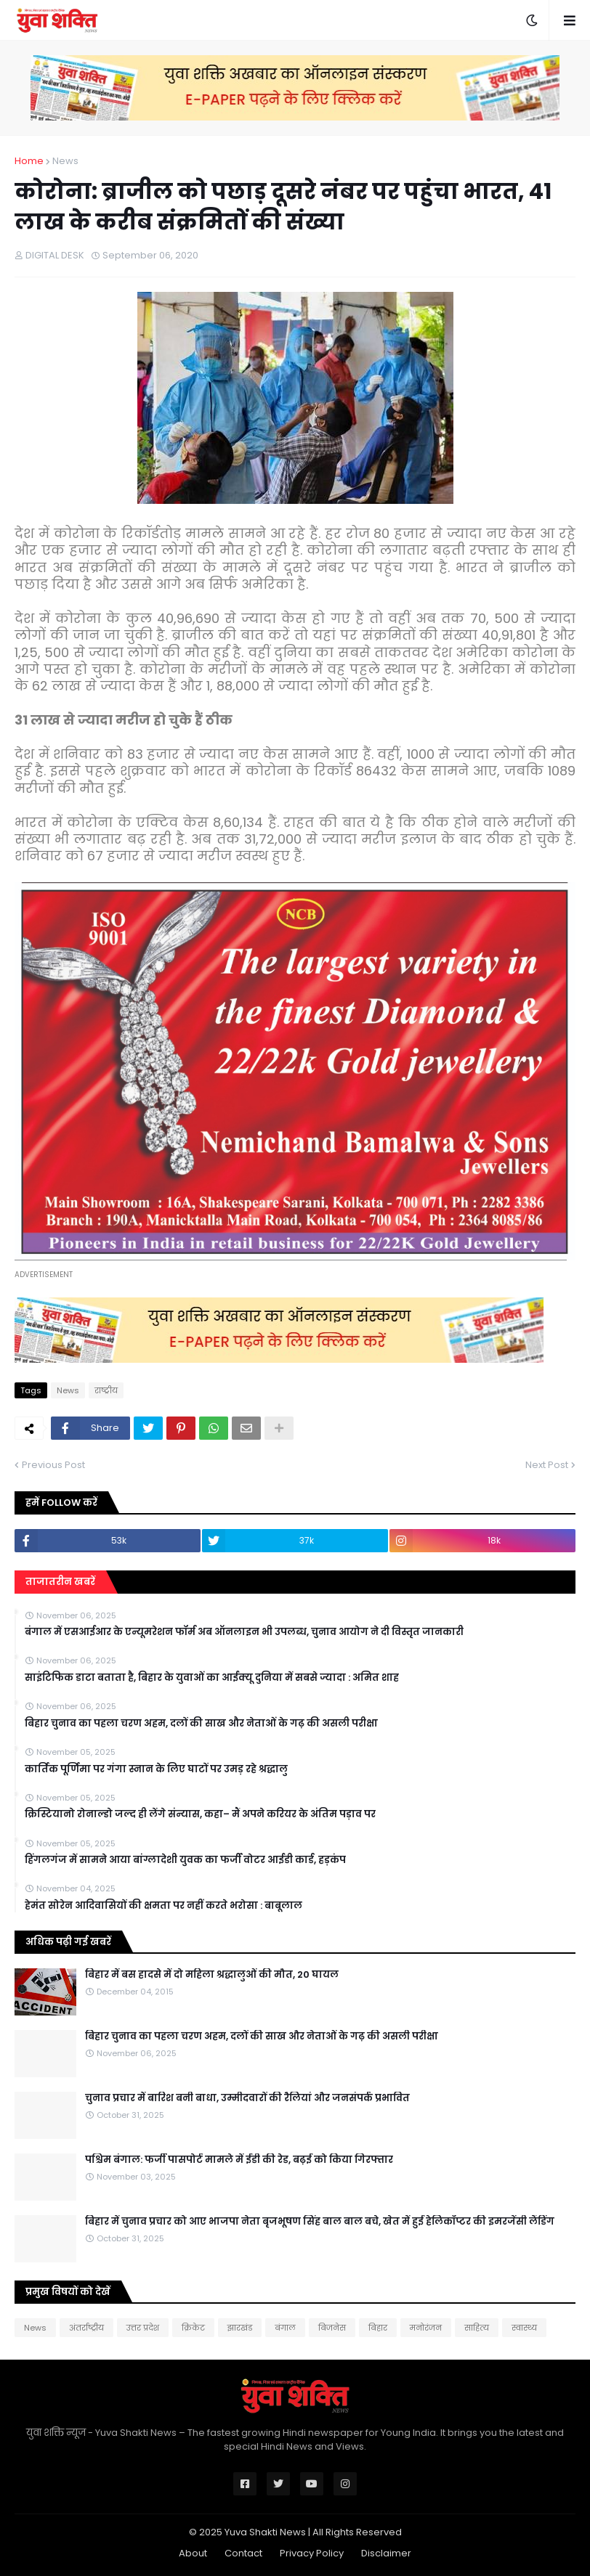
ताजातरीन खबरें (60, 1582)
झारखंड (239, 2328)
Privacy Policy (312, 2553)
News (65, 161)
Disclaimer (386, 2553)
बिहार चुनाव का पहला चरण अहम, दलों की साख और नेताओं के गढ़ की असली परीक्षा (201, 1723)
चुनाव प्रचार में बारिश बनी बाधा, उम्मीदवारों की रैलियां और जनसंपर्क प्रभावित (247, 2098)
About (193, 2553)
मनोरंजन (426, 2328)
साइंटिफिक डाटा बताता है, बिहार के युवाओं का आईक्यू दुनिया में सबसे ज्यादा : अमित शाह (212, 1677)
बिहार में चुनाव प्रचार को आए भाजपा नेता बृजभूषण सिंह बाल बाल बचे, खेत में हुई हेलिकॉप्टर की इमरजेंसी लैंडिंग (319, 2221)
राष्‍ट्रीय (106, 1390)
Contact (243, 2553)
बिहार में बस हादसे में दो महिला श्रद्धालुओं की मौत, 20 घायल (212, 1974)
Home (29, 161)
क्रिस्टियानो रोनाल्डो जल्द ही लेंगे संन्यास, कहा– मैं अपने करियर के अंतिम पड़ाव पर (200, 1814)
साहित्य (476, 2328)
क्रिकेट (193, 2328)
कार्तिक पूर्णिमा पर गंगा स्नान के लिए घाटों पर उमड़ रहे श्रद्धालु (156, 1769)
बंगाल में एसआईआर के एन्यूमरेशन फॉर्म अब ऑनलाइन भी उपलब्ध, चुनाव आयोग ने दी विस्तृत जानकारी (244, 1632)
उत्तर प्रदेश (142, 2328)
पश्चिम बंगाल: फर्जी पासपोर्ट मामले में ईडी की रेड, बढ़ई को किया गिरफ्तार (239, 2160)
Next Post (546, 1465)
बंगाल (285, 2328)
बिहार (377, 2328)
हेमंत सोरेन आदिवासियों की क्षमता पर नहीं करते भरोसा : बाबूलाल (163, 1905)
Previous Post (53, 1465)
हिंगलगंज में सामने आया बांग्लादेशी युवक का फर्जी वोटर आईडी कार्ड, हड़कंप (185, 1860)
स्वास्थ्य (524, 2328)
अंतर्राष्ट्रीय (86, 2328)
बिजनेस (332, 2328)
